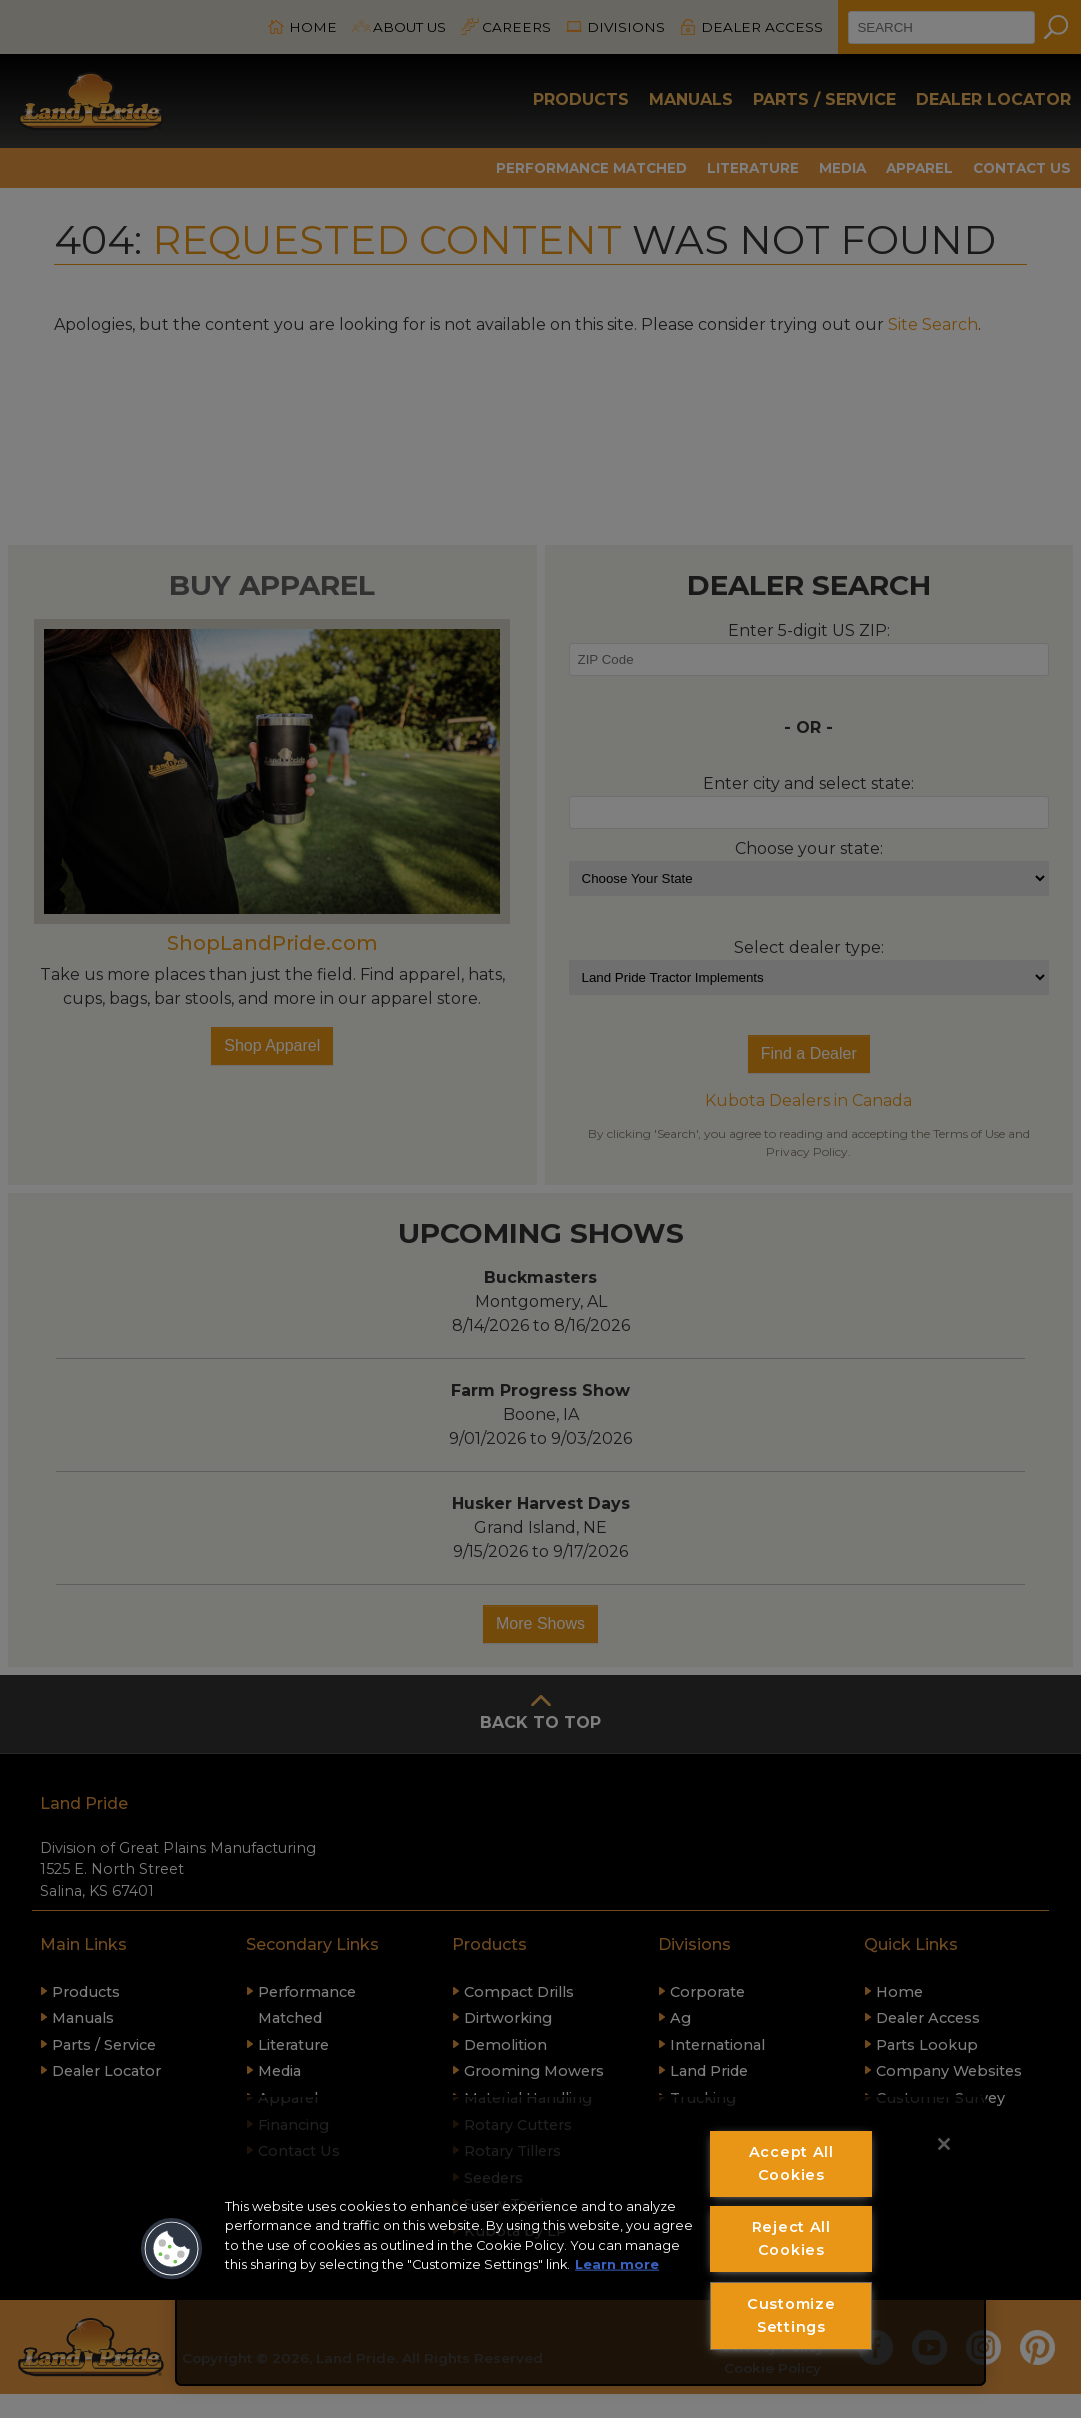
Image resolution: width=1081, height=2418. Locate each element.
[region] (580, 2240)
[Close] (944, 2144)
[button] (172, 2249)
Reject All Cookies (791, 2238)
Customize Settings (791, 2315)
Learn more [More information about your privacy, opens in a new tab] (617, 2263)
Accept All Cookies (791, 2163)
